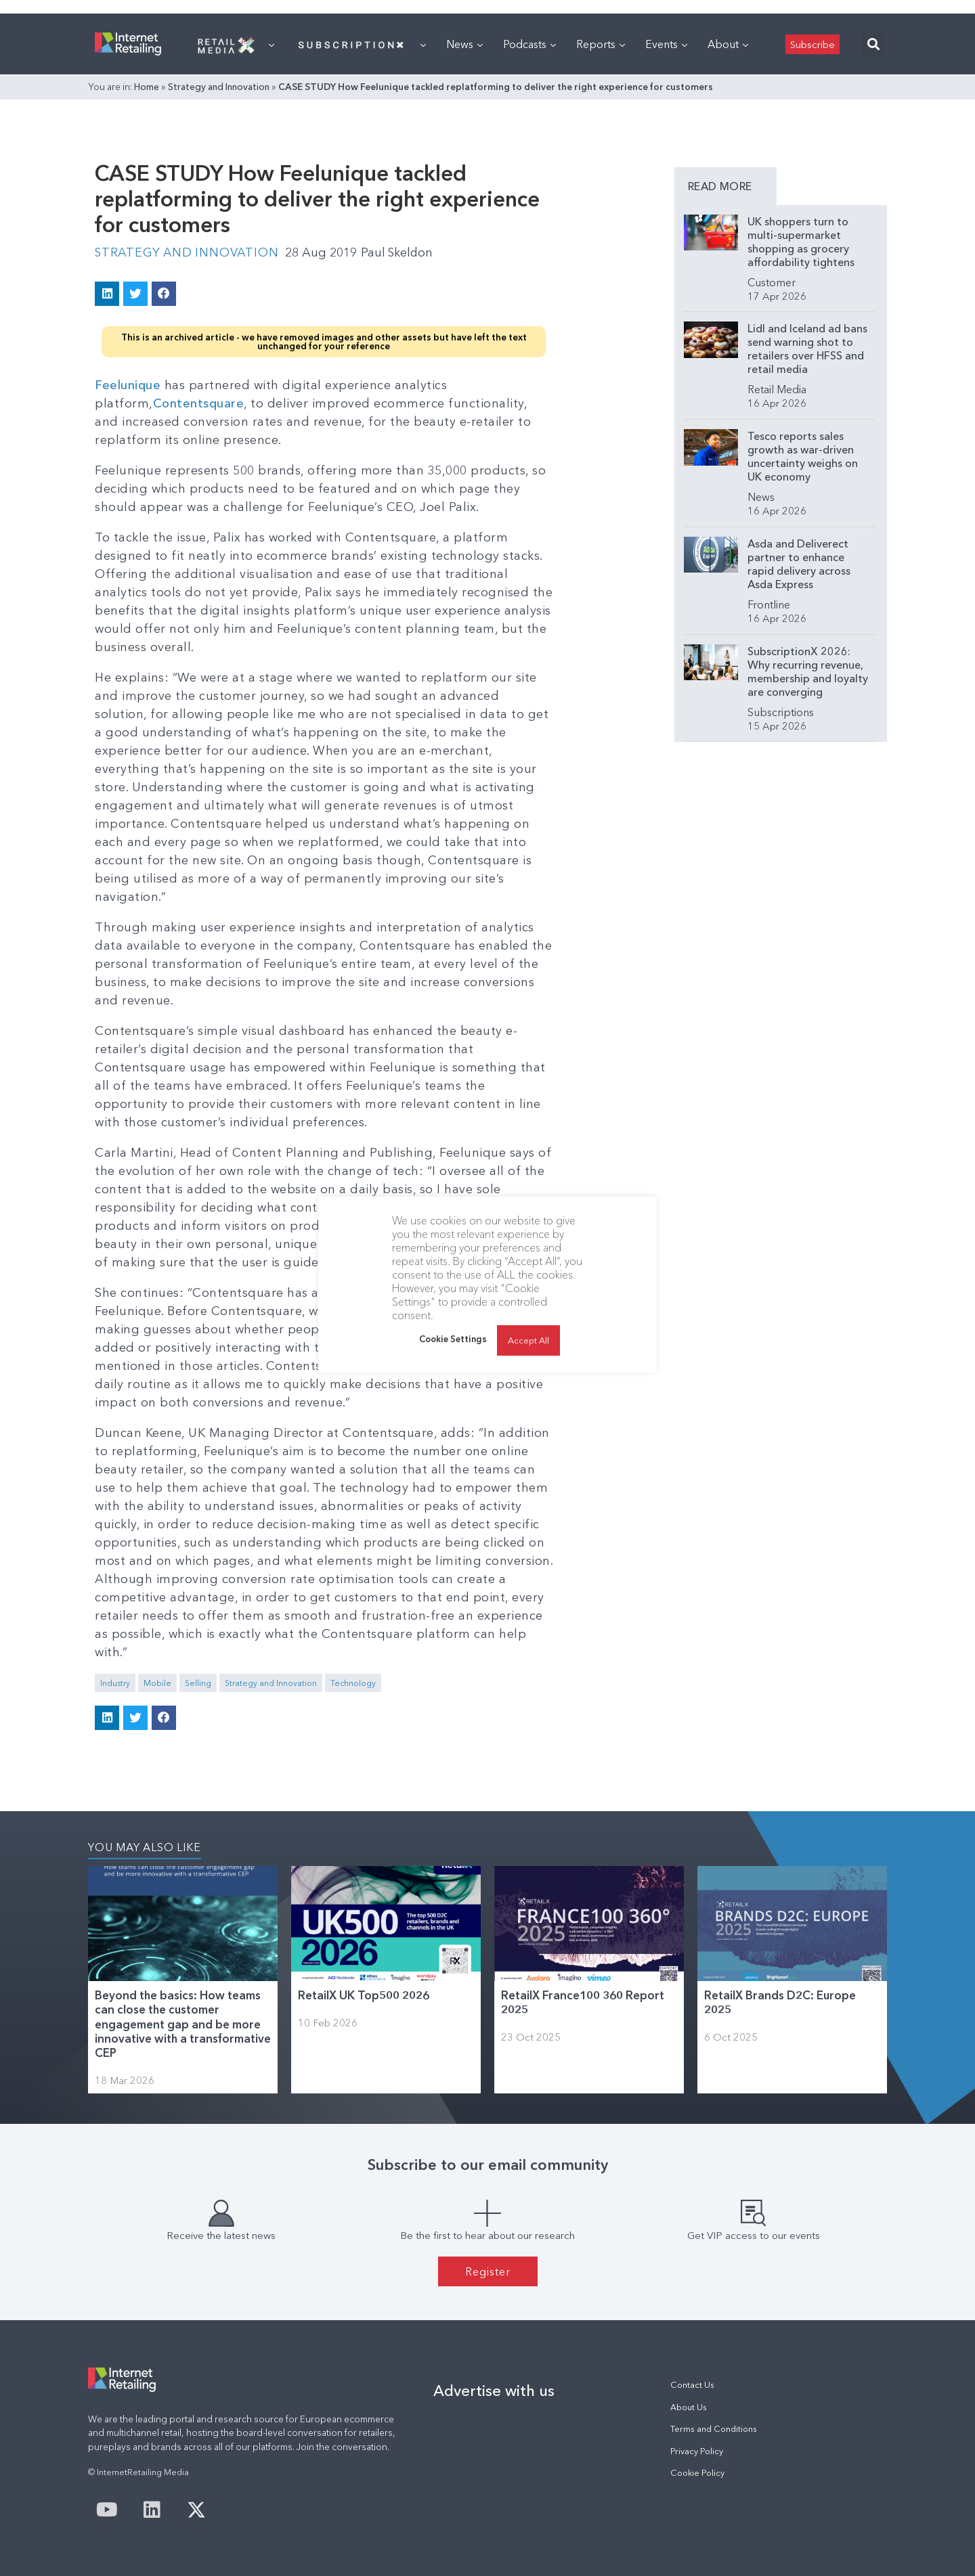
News (464, 44)
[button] (873, 44)
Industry (115, 1682)
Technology (353, 1682)
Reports (600, 44)
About (728, 44)
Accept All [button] (528, 1340)
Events (666, 44)
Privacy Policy (696, 2450)
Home (146, 86)
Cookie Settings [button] (453, 1338)
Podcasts (529, 44)
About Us (688, 2406)
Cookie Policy (697, 2472)
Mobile (157, 1682)
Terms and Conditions (713, 2428)
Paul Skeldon (402, 252)
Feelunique (127, 384)
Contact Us (692, 2385)
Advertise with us (494, 2390)
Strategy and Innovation (218, 86)
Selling (198, 1682)
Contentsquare (198, 402)
